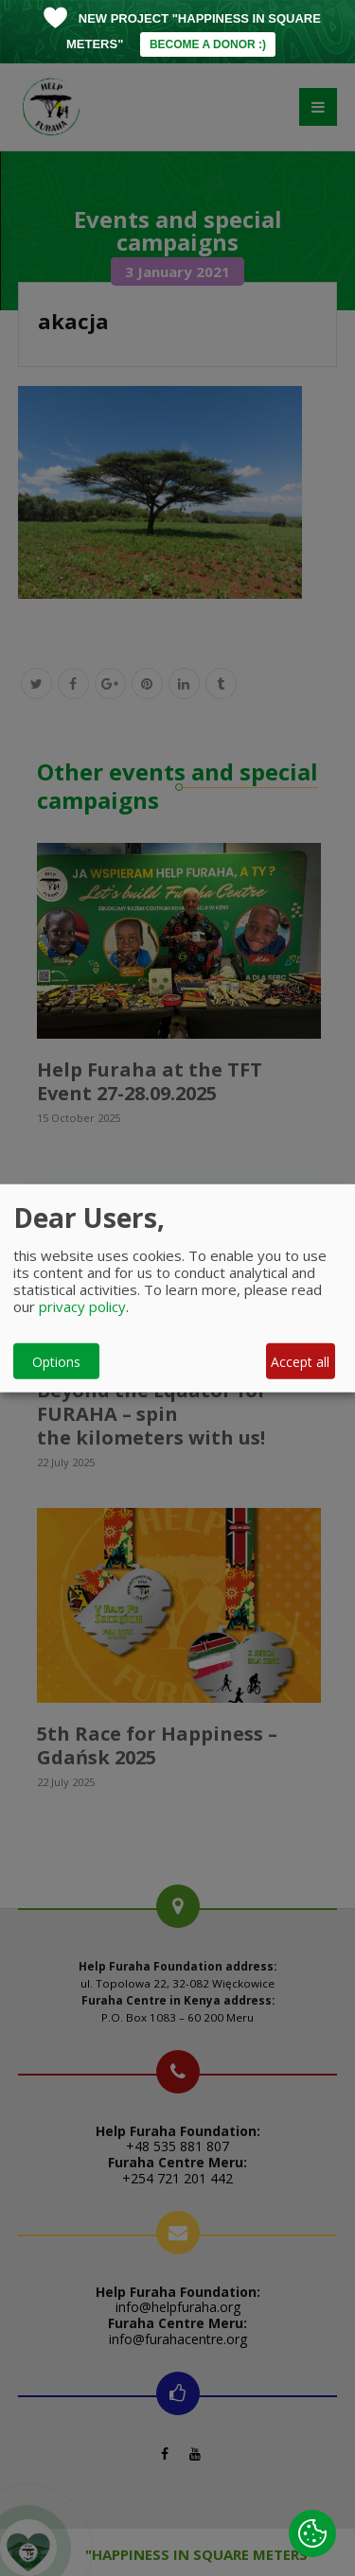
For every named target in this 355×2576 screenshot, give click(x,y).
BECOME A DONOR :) (208, 44)
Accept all (300, 1361)
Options (56, 1361)
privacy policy (82, 1306)
